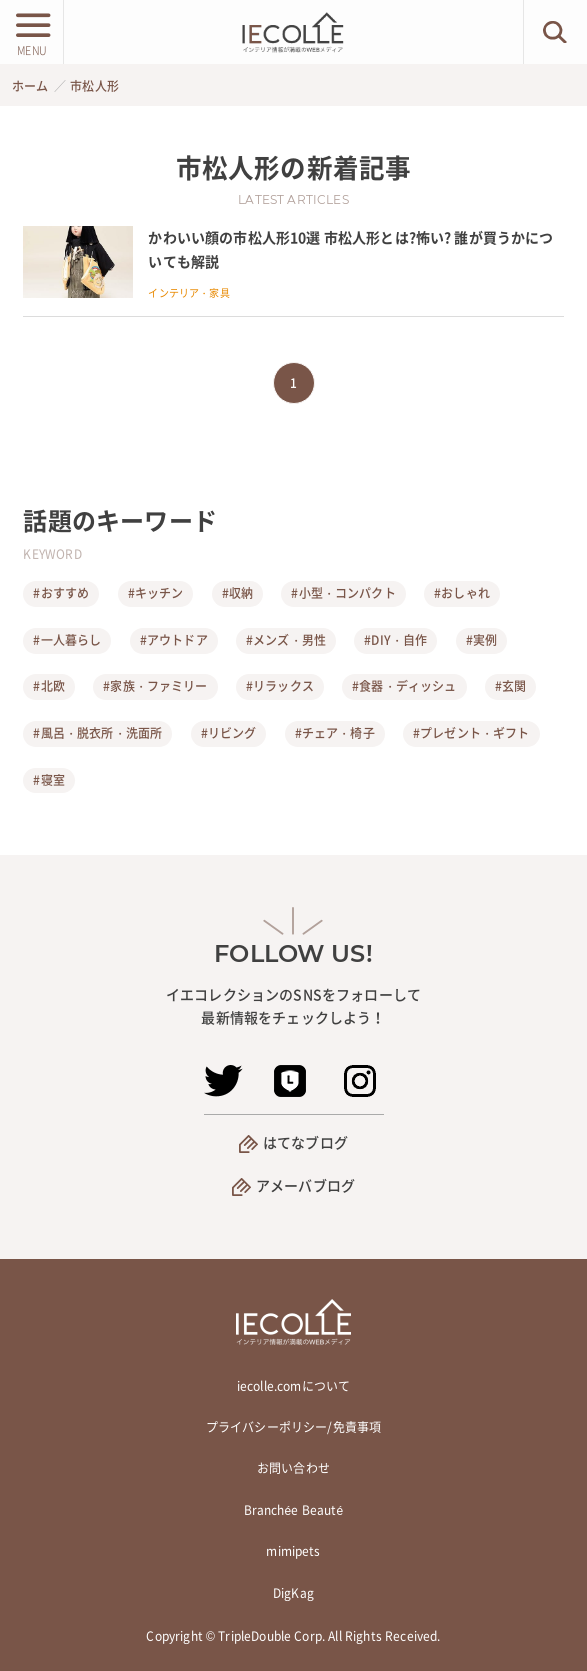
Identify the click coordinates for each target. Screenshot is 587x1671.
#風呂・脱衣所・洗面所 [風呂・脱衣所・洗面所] (97, 733)
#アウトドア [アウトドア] (174, 640)
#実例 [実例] (481, 640)
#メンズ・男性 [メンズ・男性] (286, 640)
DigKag (293, 1593)
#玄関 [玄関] (510, 686)
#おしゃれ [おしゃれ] (462, 593)
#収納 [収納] (237, 593)
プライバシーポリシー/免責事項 (293, 1427)
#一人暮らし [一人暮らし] (67, 640)
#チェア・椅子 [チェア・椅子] (335, 733)
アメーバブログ (305, 1185)
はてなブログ (305, 1142)
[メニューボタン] (31, 32)
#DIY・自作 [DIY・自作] (395, 640)
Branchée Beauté (294, 1510)
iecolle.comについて (293, 1386)
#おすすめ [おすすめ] (61, 593)
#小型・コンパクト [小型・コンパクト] (343, 593)
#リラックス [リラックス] (280, 686)
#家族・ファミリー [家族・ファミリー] (155, 686)
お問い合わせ (293, 1468)
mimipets (293, 1551)
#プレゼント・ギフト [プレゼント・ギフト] (471, 733)
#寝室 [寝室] (48, 780)
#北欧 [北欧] (48, 686)
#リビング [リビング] (229, 733)
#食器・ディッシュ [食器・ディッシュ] (404, 686)
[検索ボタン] (555, 32)
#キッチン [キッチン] (156, 593)
